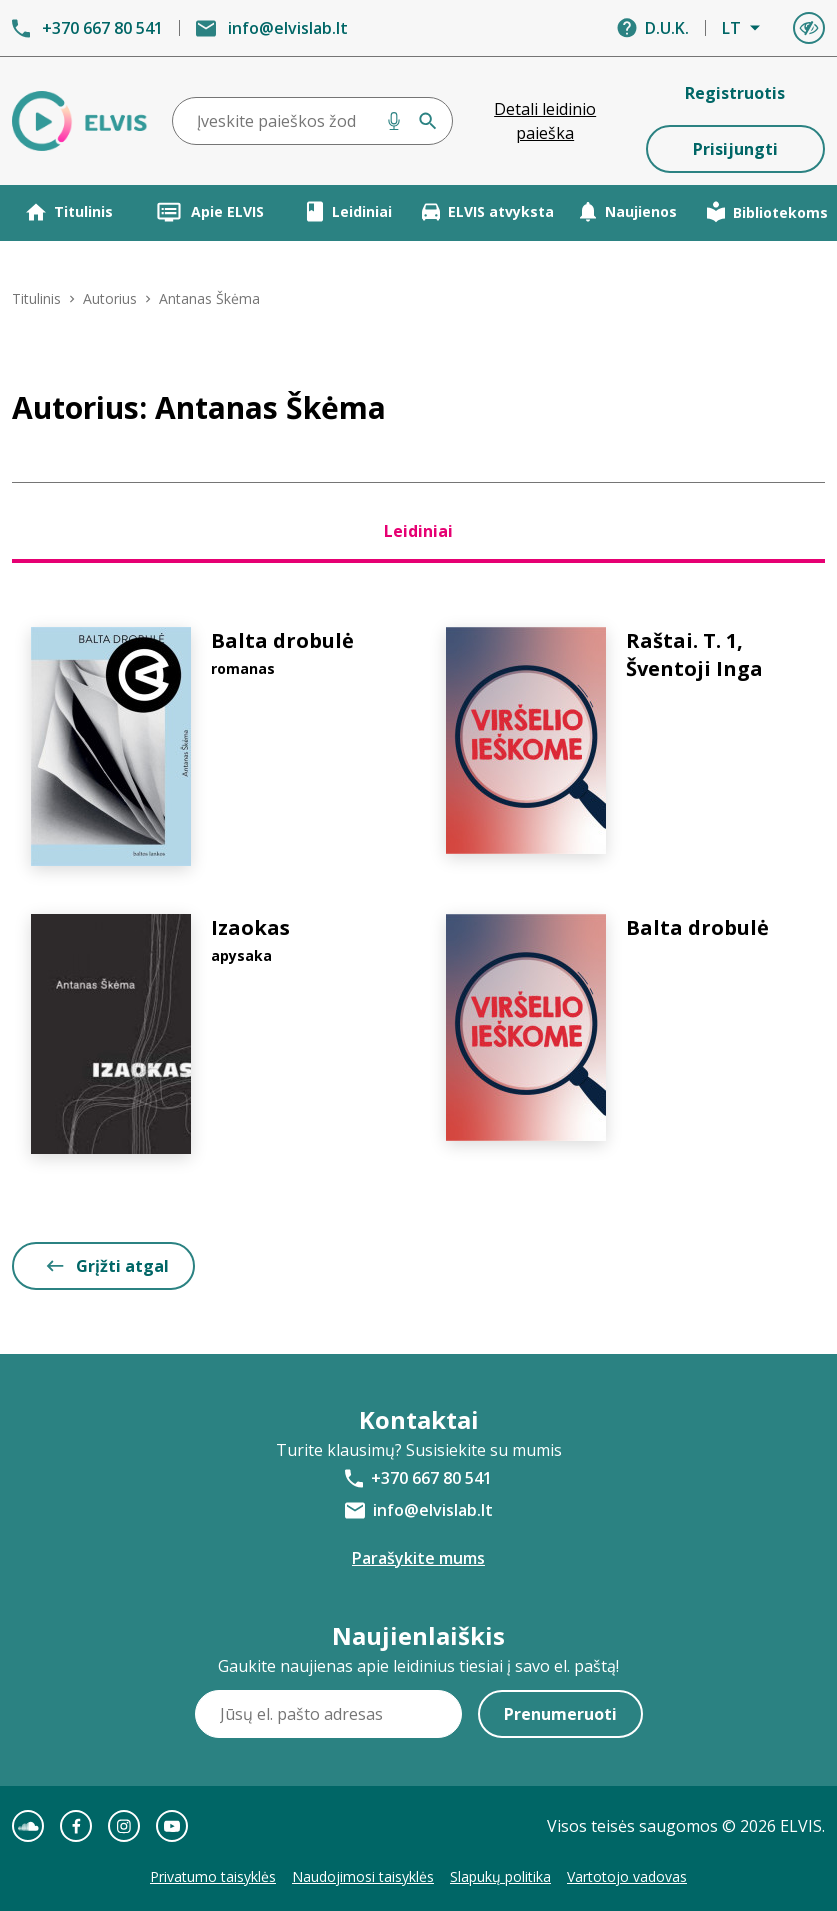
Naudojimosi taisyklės (363, 1876)
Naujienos (628, 212)
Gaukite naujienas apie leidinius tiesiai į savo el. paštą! (418, 1666)
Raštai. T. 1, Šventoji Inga (694, 654)
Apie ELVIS (209, 212)
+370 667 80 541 (102, 28)
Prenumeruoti (560, 1714)
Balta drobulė (282, 640)
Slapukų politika (500, 1876)
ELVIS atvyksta (488, 211)
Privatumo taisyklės (213, 1876)
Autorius (110, 298)
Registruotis (735, 93)
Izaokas (250, 927)
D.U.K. (667, 28)
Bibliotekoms (767, 212)
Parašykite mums (418, 1558)
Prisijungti (735, 149)
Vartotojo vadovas (627, 1876)
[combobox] (312, 121)
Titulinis (69, 211)
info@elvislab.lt (288, 28)
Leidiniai (349, 211)
